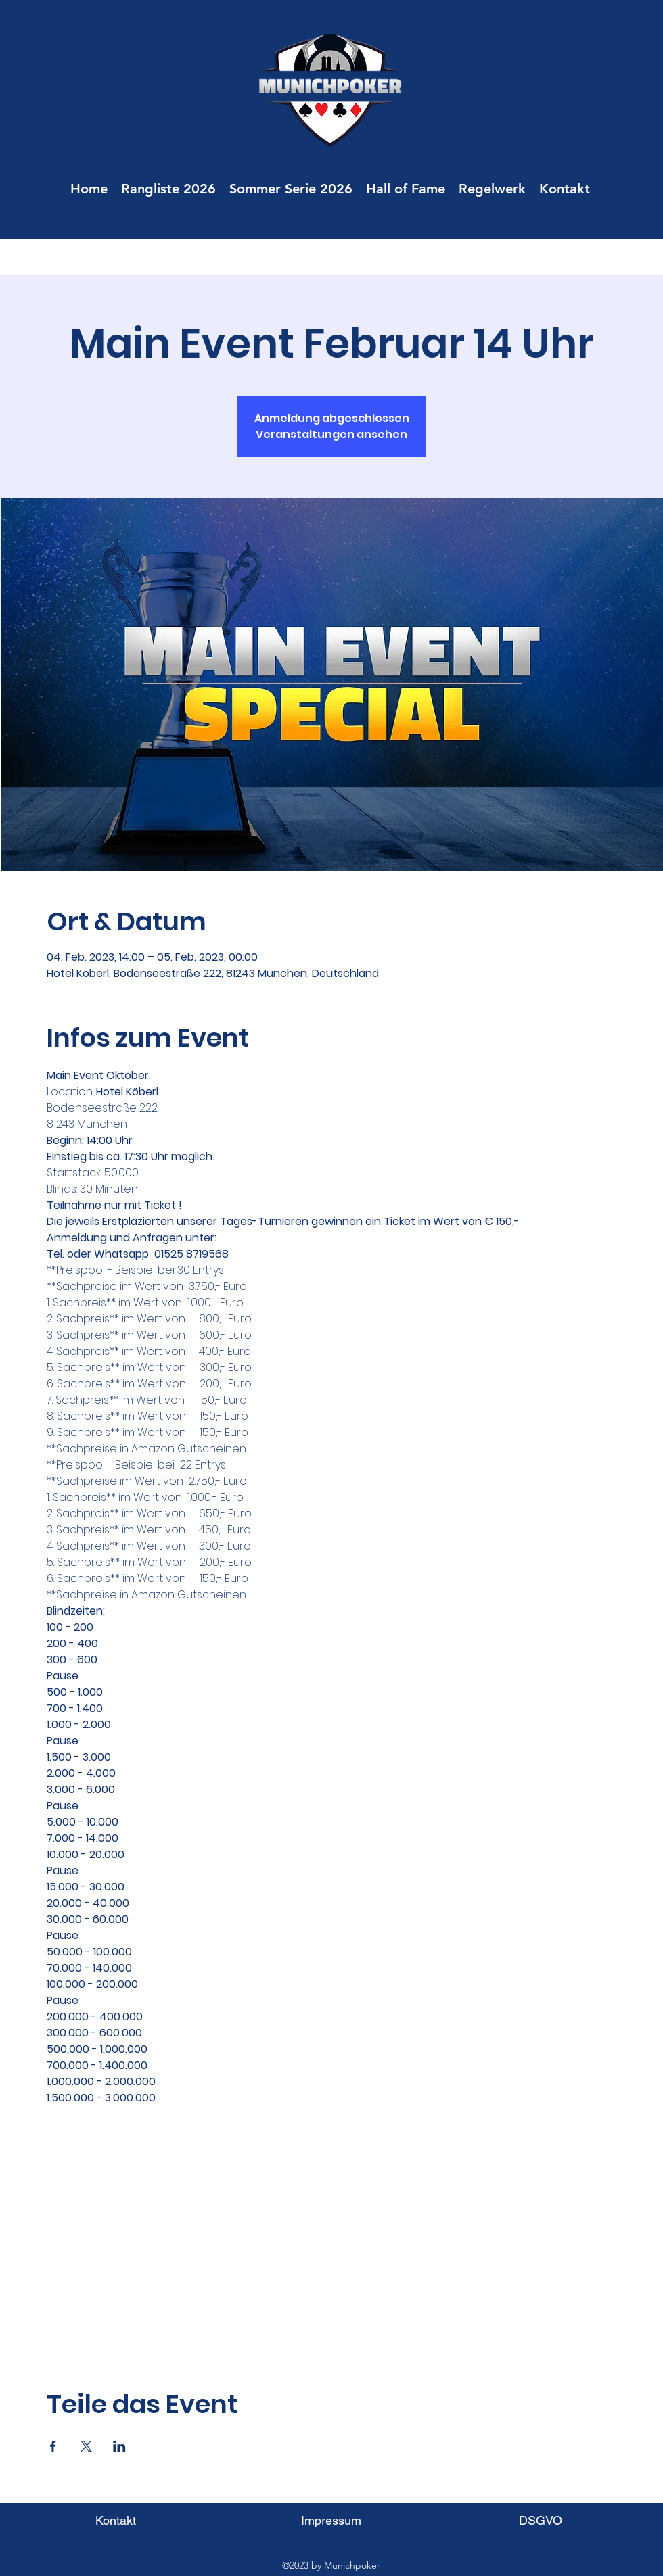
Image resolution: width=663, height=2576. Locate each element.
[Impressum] (331, 2520)
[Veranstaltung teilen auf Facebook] (53, 2446)
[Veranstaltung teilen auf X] (86, 2446)
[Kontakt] (115, 2520)
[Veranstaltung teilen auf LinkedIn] (119, 2446)
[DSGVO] (540, 2520)
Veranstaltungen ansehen (331, 434)
